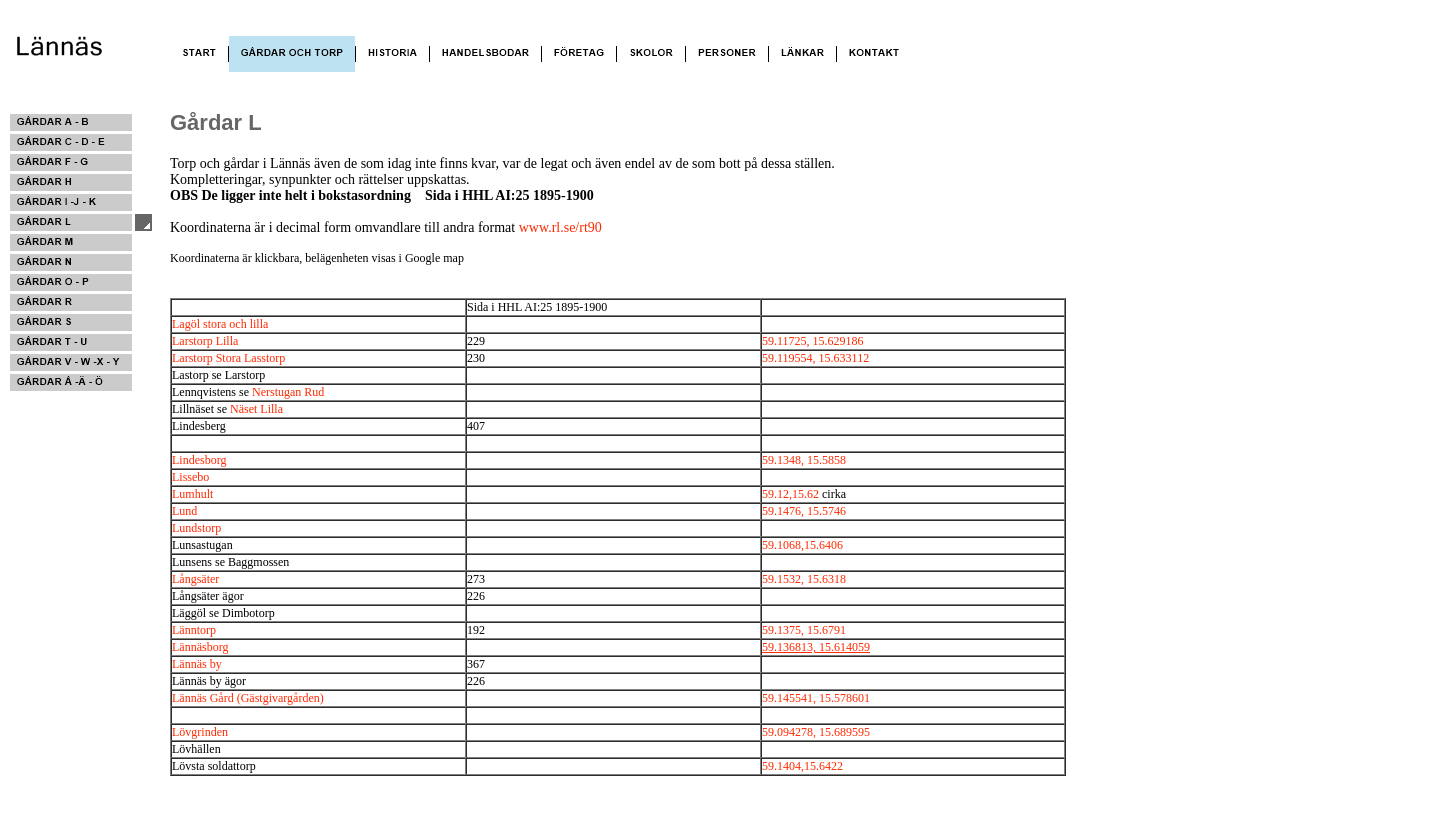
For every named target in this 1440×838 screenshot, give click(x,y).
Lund (184, 511)
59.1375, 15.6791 (804, 630)
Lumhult (192, 494)
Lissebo (190, 477)
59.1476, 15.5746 (804, 511)
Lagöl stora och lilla (220, 324)
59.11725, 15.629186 (813, 341)
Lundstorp (196, 528)
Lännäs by (197, 664)
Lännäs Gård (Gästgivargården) (248, 698)
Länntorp (194, 630)
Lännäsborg (200, 647)
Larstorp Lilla (205, 341)
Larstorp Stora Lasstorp (228, 358)
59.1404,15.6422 (802, 766)
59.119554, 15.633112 (815, 358)
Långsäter (195, 579)
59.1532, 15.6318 (804, 579)
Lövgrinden (200, 732)
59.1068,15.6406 (802, 545)
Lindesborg (199, 460)
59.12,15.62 (790, 494)
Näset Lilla (256, 409)
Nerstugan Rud (288, 392)
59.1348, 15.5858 (804, 460)
